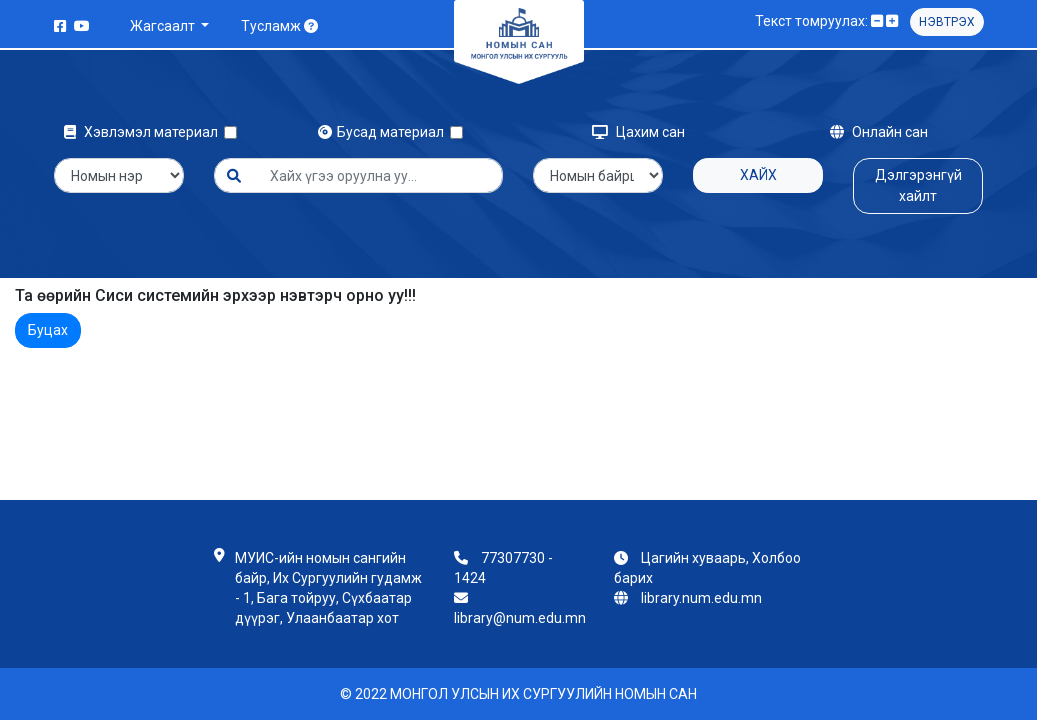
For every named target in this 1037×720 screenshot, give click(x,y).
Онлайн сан (879, 132)
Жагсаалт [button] (164, 26)
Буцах (48, 330)
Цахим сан (638, 132)
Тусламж (279, 26)
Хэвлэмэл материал (144, 132)
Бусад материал (384, 132)
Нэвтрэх (947, 22)
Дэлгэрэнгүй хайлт (918, 185)
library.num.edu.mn (701, 598)
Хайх (758, 175)
